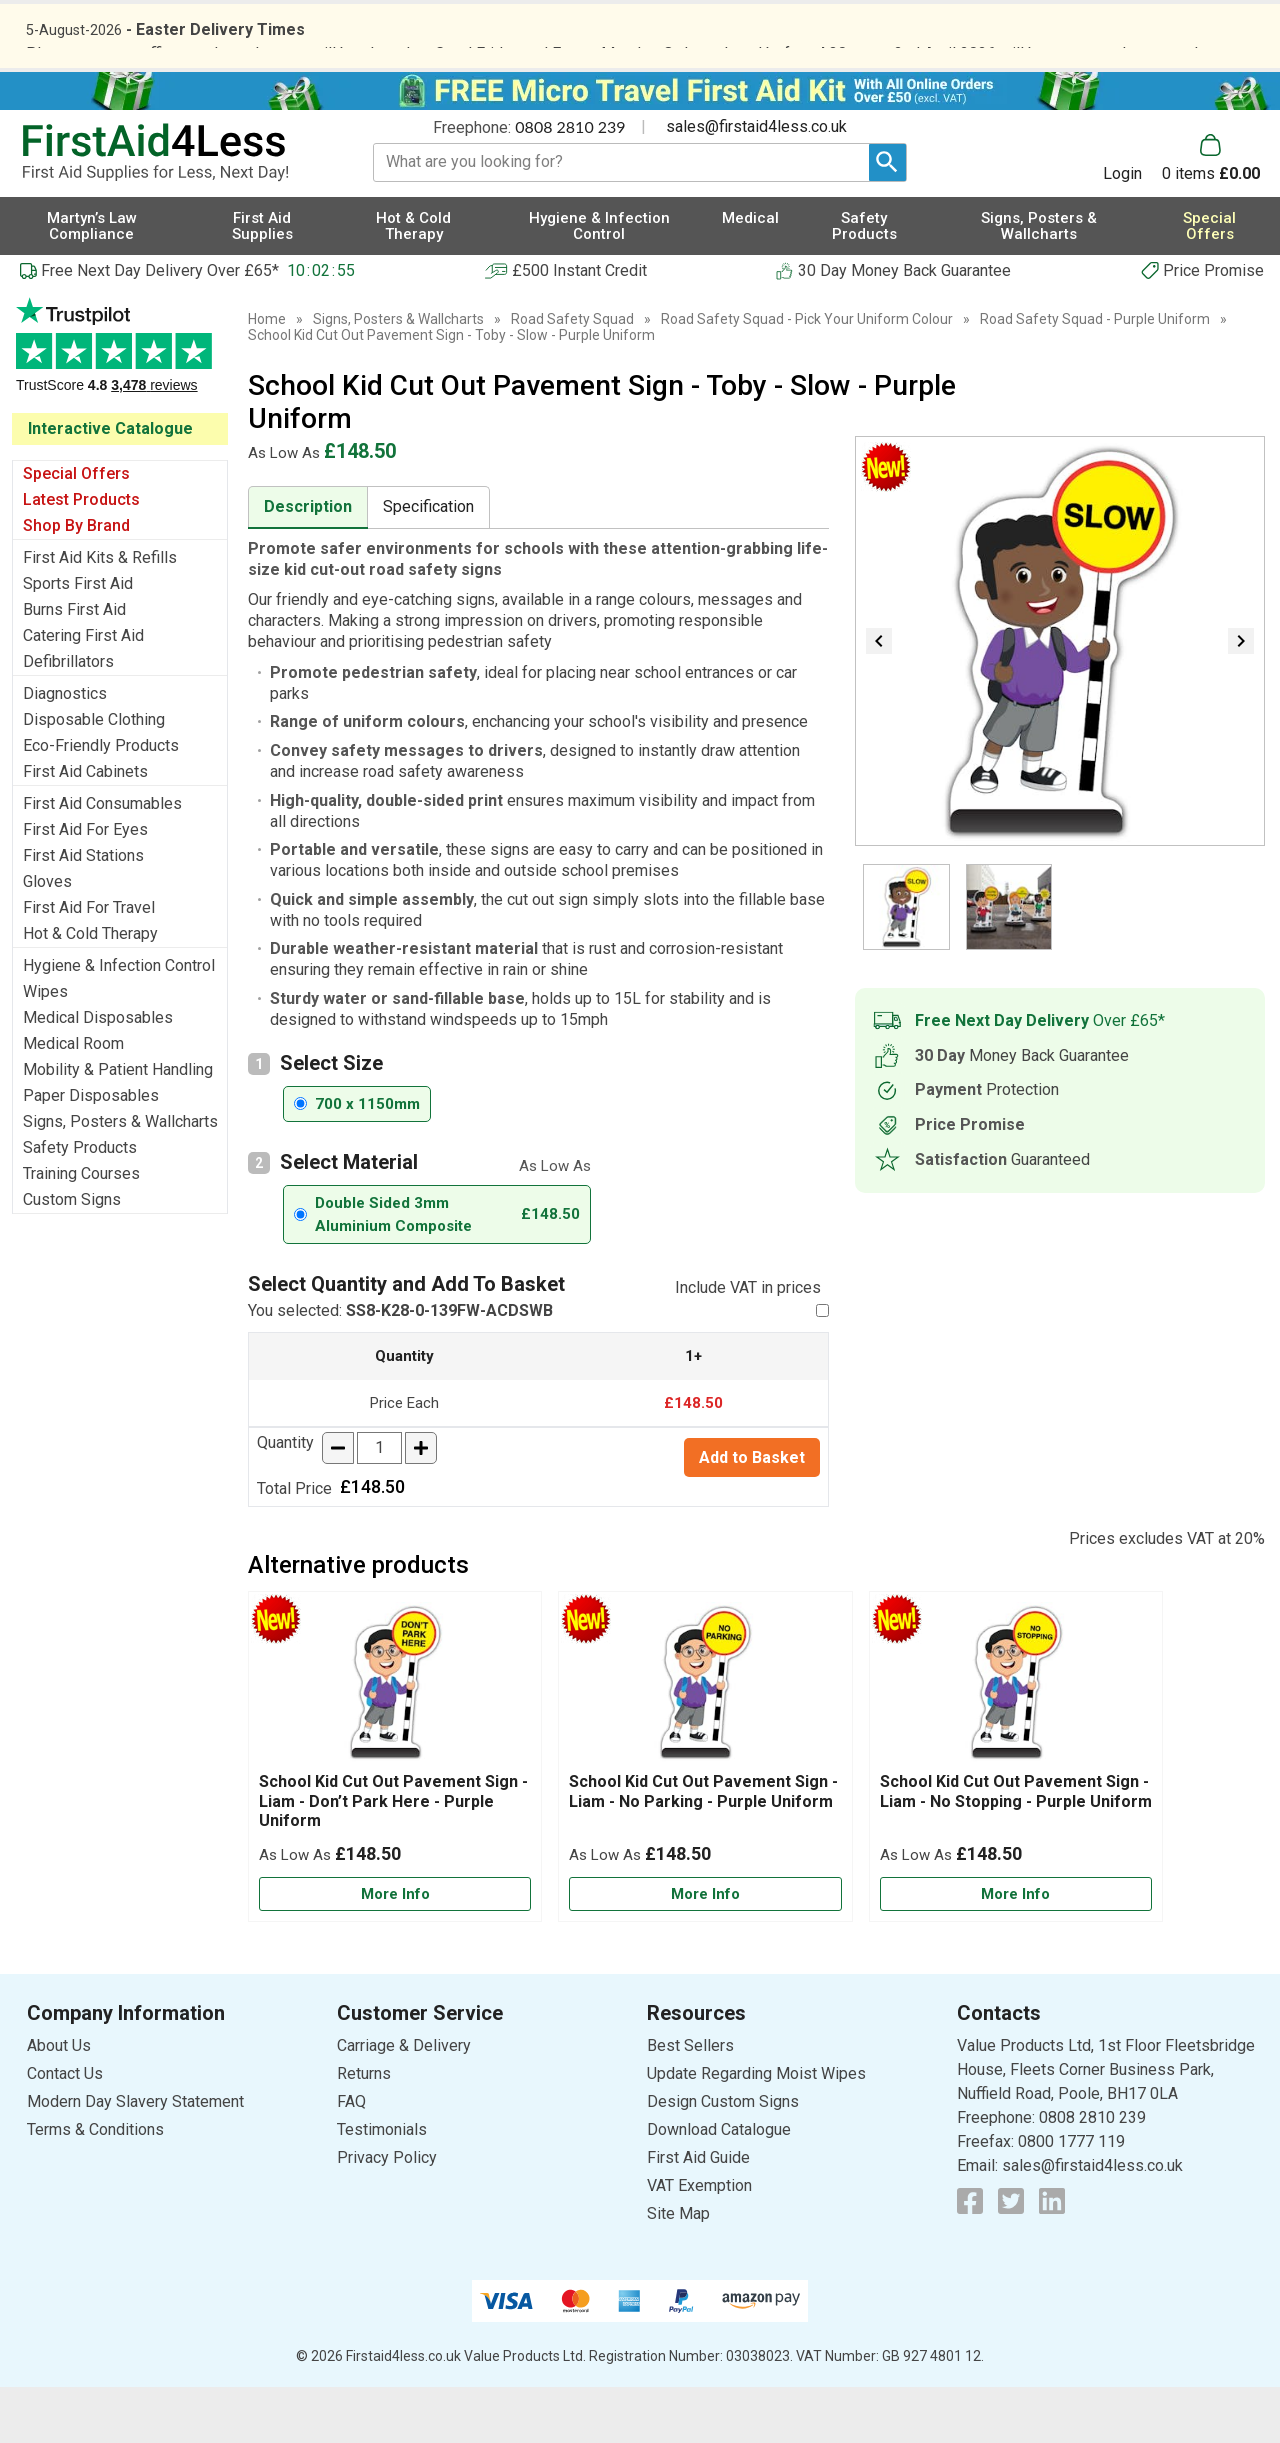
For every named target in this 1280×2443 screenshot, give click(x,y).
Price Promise (1213, 326)
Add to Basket (752, 1513)
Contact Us (65, 2130)
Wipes (45, 1047)
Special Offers (76, 529)
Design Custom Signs (723, 2158)
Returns (364, 2130)
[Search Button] (887, 218)
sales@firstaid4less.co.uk (756, 183)
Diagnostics (65, 749)
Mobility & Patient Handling (118, 1125)
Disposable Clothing (94, 775)
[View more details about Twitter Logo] (1011, 2258)
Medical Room (73, 1099)
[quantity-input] (379, 1504)
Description (308, 562)
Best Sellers (690, 2102)
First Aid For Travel (89, 963)
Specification (428, 562)
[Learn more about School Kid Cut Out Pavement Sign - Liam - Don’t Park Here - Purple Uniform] (395, 1950)
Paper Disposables (91, 1151)
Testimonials (120, 411)
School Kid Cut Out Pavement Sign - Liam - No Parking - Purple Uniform (703, 1848)
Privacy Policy (387, 2214)
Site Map (678, 2270)
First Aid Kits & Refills (100, 613)
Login (1122, 229)
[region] (395, 1744)
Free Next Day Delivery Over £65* (160, 326)
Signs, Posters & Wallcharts (120, 1177)
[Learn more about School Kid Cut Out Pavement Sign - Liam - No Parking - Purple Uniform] (705, 1950)
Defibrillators (68, 717)
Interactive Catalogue (110, 484)
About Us (59, 2102)
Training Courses (81, 1229)
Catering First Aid (83, 691)
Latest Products (81, 555)
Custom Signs (72, 1255)
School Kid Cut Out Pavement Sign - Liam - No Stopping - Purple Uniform (1016, 1848)
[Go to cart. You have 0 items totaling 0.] (1211, 214)
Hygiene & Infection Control (119, 1021)
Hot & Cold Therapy (90, 989)
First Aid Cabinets (85, 827)
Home (267, 375)
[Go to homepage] (175, 208)
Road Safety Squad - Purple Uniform (1095, 375)
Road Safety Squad (572, 375)
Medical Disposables (98, 1073)
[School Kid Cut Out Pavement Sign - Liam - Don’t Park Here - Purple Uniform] (395, 1813)
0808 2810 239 (570, 182)
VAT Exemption (699, 2242)
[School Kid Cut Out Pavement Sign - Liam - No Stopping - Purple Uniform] (1016, 1813)
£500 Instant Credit (579, 326)
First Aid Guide (698, 2214)
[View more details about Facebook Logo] (970, 2258)
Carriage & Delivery (404, 2102)
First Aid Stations (83, 911)
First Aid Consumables (102, 859)
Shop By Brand (76, 581)
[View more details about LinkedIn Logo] (1052, 2258)
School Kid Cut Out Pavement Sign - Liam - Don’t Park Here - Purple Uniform (393, 1857)
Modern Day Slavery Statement (135, 2158)
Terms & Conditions (95, 2186)
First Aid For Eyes (85, 885)
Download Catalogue (719, 2186)
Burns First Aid (74, 665)
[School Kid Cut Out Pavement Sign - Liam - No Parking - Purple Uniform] (705, 1813)
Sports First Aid (78, 639)
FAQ (351, 2158)
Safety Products (80, 1203)
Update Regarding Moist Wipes (756, 2130)
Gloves (47, 937)
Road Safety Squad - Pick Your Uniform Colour (807, 375)
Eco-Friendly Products (101, 801)
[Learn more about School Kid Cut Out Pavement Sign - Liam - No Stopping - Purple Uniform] (1016, 1950)
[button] (1132, 214)
